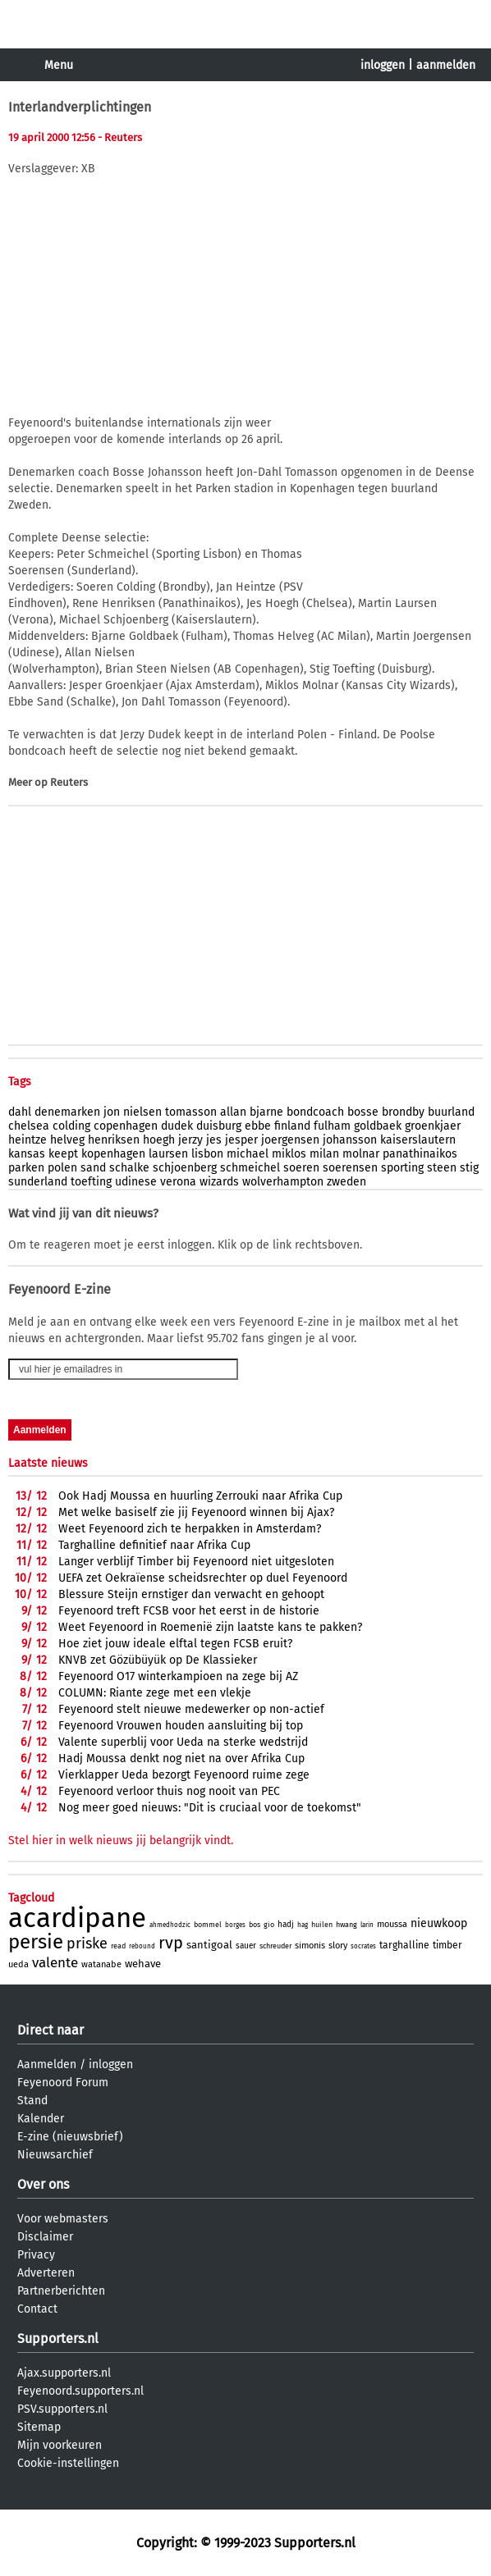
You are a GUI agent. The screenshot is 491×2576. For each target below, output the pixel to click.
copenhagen (126, 1126)
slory (337, 1945)
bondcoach (315, 1112)
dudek (177, 1126)
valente (55, 1962)
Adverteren (46, 2273)
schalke (129, 1168)
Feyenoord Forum (62, 2083)
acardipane (77, 1918)
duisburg (218, 1126)
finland (292, 1126)
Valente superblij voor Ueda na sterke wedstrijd (183, 1742)
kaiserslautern (418, 1140)
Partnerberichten (61, 2291)
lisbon (207, 1154)
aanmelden (445, 65)
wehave (143, 1963)
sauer (246, 1946)
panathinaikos (420, 1154)
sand (93, 1168)
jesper (241, 1140)
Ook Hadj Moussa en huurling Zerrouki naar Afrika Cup (200, 1496)
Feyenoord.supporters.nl (80, 2391)
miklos (289, 1154)
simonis (310, 1945)
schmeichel (250, 1168)
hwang (346, 1925)
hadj (286, 1925)
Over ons (43, 2184)
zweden (346, 1182)
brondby (403, 1112)
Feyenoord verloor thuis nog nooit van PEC (169, 1791)
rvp (170, 1943)
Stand (32, 2101)
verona (178, 1182)
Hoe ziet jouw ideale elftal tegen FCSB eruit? (175, 1644)
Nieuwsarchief (55, 2155)
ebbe (258, 1126)
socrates (363, 1946)
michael (247, 1154)
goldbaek (378, 1126)
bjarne (266, 1112)
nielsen (142, 1112)
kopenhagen (113, 1154)
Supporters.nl (58, 2338)
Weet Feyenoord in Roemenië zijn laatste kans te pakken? (210, 1627)
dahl (19, 1112)
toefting (91, 1182)
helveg (67, 1140)
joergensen (290, 1140)
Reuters (69, 782)
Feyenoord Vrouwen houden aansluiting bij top (180, 1726)
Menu (58, 65)
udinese (136, 1182)
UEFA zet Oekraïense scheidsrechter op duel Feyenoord (202, 1578)
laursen (168, 1154)
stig (469, 1168)
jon (111, 1112)
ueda (18, 1964)
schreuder (275, 1946)
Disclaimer (45, 2237)
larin (367, 1925)
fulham (332, 1126)
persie (35, 1941)
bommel (208, 1925)
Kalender (40, 2119)
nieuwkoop (439, 1923)
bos (254, 1925)
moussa (392, 1924)
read (118, 1946)
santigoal (209, 1945)
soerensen (350, 1168)
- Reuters (120, 137)
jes (214, 1140)
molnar (360, 1154)
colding (71, 1126)
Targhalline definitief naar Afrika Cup (154, 1545)
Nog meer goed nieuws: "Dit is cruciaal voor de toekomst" (209, 1808)
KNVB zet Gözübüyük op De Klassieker (157, 1660)
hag (302, 1925)
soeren (301, 1168)
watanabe (101, 1964)
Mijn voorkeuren (59, 2445)
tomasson (191, 1112)
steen (442, 1168)
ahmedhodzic (169, 1925)
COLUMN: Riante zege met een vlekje (154, 1693)
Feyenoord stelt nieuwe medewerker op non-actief (191, 1709)
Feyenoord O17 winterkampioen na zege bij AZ (178, 1676)
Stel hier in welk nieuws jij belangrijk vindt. (120, 1841)
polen (62, 1168)
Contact (37, 2309)
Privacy (36, 2255)
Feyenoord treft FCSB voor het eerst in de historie (188, 1611)
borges (235, 1925)
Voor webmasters (62, 2219)
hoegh (159, 1140)
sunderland (37, 1182)
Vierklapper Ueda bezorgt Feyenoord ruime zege (184, 1775)
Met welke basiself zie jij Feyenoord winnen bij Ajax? (196, 1512)
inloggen (382, 65)
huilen (322, 1925)
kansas (26, 1154)
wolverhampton (283, 1182)
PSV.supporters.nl (62, 2409)
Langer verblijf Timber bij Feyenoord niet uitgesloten (196, 1562)
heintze (27, 1140)
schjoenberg (185, 1168)
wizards (219, 1182)
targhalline (404, 1945)
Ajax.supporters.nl (64, 2373)
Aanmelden (46, 2064)
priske (87, 1943)
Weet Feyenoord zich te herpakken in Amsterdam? (189, 1529)
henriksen (114, 1140)
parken (26, 1168)
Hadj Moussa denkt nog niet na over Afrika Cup (181, 1758)
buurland (451, 1112)
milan (324, 1154)
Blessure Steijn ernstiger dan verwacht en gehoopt (191, 1594)
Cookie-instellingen (68, 2463)
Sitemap (39, 2427)
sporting (402, 1168)
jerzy (190, 1140)
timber (447, 1945)
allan (233, 1112)
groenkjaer (433, 1126)
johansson (350, 1140)
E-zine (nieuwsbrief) (70, 2137)
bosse (363, 1112)
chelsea (28, 1126)
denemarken (67, 1112)
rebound (142, 1946)
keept (63, 1154)
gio (269, 1925)
